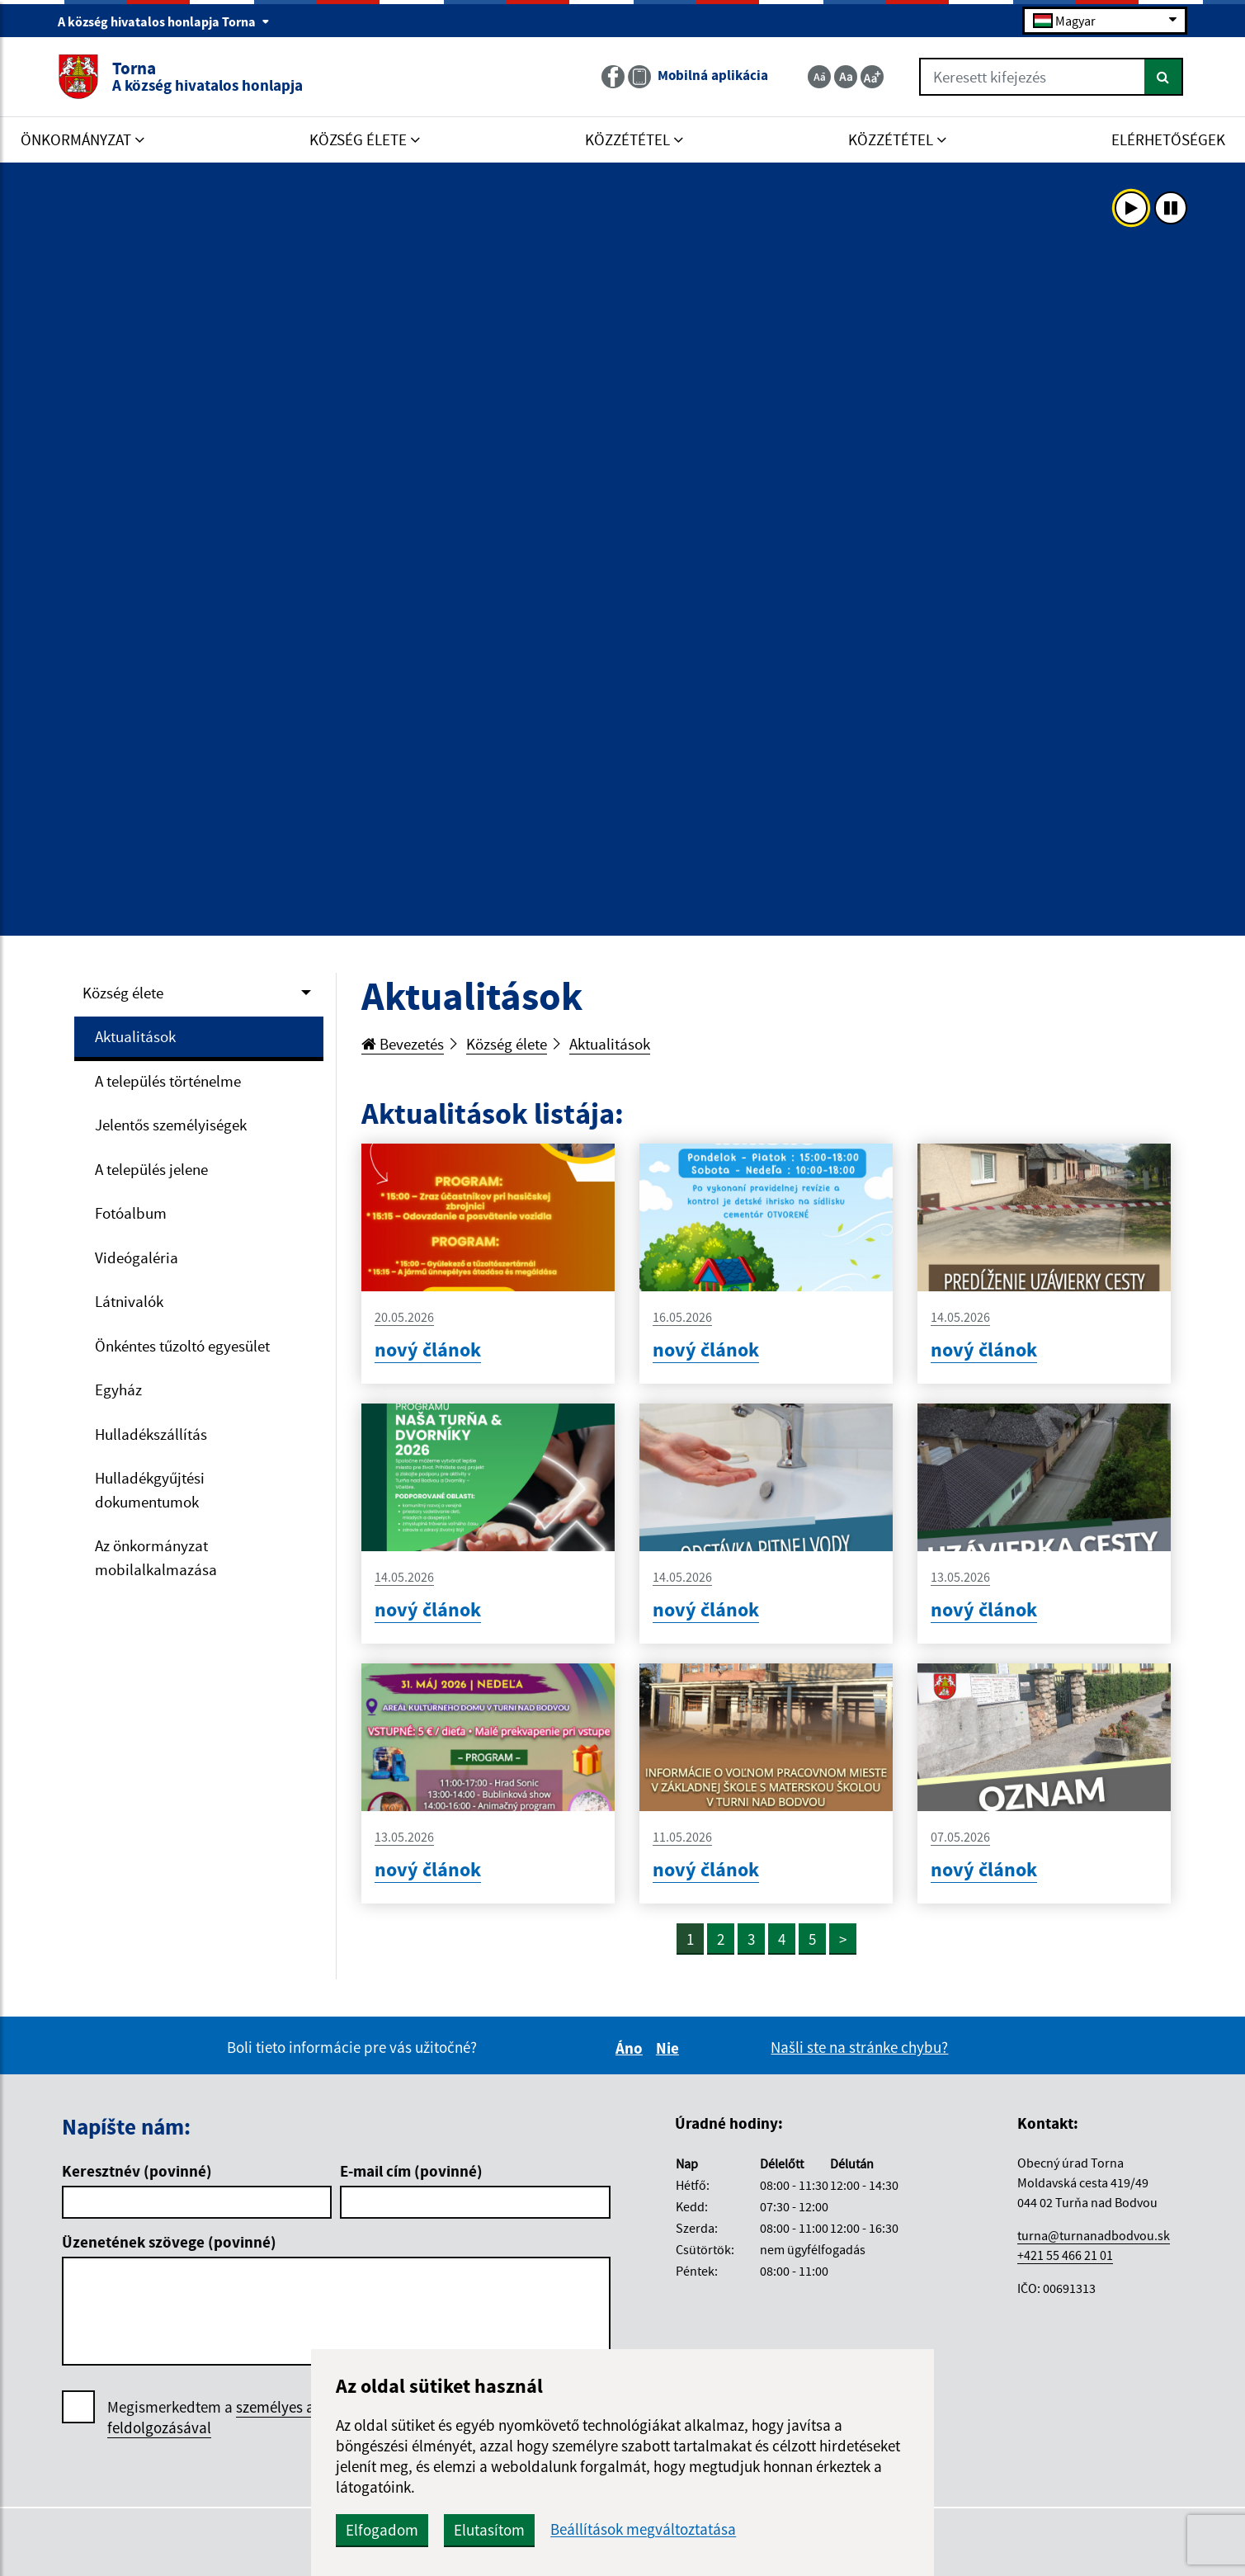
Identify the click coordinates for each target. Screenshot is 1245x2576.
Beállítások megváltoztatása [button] (643, 2529)
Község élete (123, 993)
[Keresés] (1163, 77)
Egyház (118, 1389)
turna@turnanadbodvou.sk (1093, 2235)
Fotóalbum (131, 1213)
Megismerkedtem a (229, 2417)
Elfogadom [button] (382, 2530)
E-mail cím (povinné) (411, 2171)
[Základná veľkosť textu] (845, 76)
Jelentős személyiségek (171, 1125)
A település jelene (151, 1169)
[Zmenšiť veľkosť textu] (819, 76)
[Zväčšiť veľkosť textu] (872, 76)
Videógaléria (136, 1257)
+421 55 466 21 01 (1065, 2255)
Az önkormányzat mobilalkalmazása (156, 1557)
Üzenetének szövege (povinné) (169, 2242)
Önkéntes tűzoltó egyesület (182, 1346)
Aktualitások (135, 1036)
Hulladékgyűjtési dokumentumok (150, 1490)
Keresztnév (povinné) (137, 2171)
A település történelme (168, 1081)
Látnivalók (129, 1301)
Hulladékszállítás (151, 1434)
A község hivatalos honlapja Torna (164, 21)
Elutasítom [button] (489, 2530)
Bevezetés (402, 1044)
